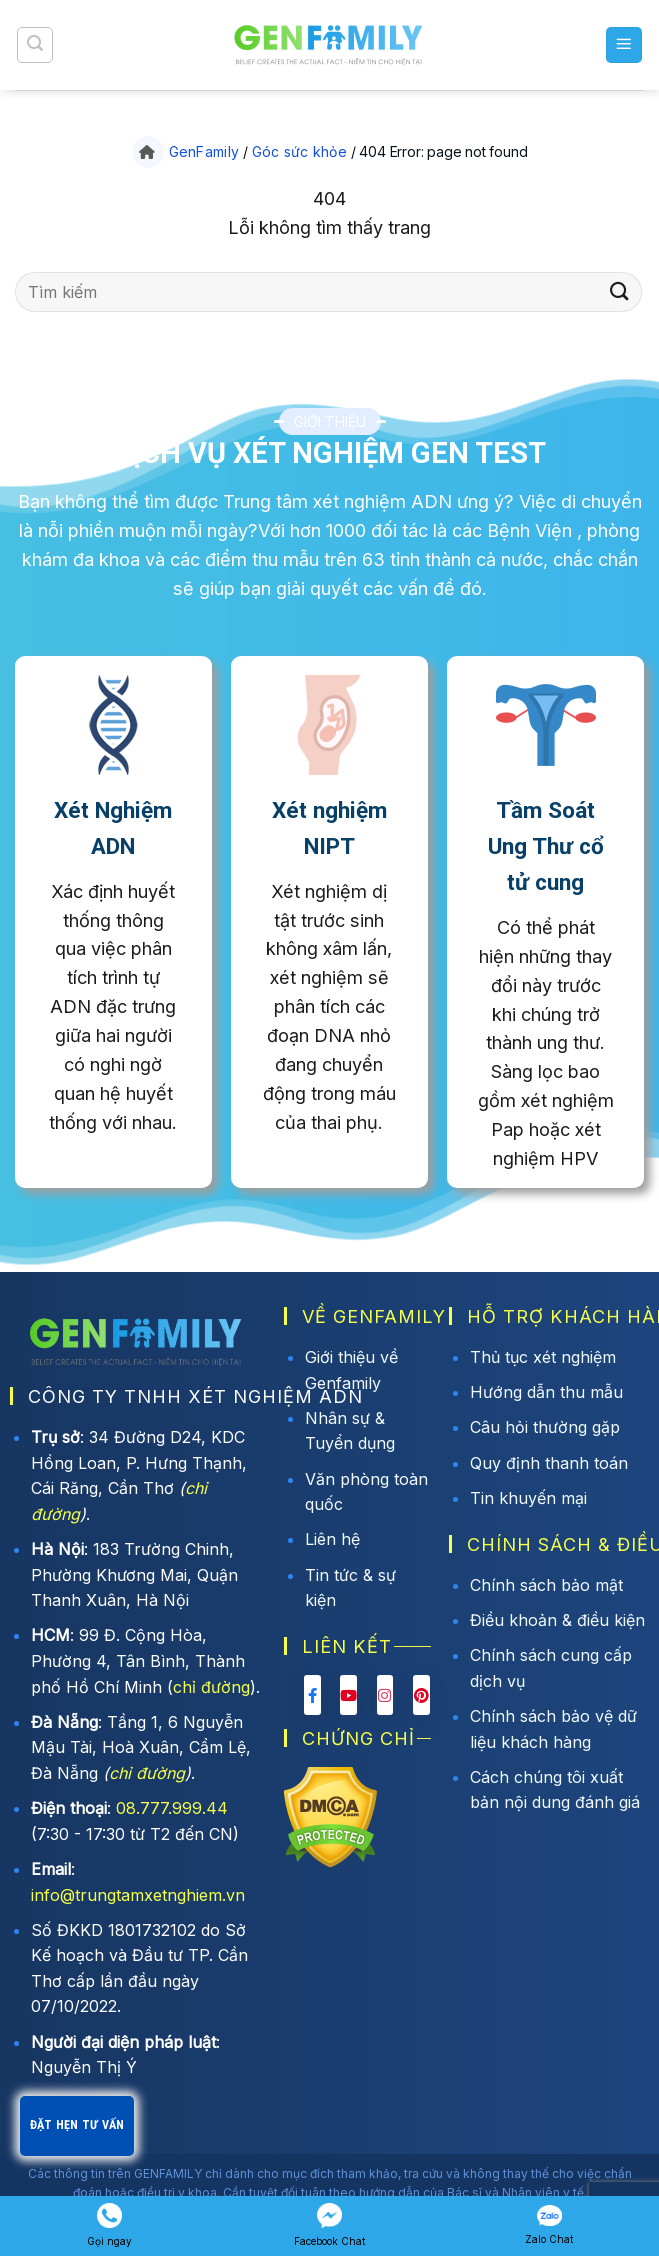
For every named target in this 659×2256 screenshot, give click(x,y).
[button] (35, 45)
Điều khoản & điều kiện (557, 1620)
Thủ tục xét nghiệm (543, 1357)
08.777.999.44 (172, 1808)
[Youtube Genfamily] (348, 1695)
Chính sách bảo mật (546, 1585)
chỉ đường (211, 1687)
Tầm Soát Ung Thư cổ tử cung (546, 846)
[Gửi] (620, 291)
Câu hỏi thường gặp (545, 1427)
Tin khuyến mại (528, 1498)
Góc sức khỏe (299, 151)
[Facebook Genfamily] (312, 1695)
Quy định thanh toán (549, 1463)
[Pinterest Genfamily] (421, 1695)
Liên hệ (332, 1539)
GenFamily (204, 151)
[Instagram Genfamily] (385, 1695)
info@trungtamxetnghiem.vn (138, 1895)
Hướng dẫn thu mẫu (546, 1392)
